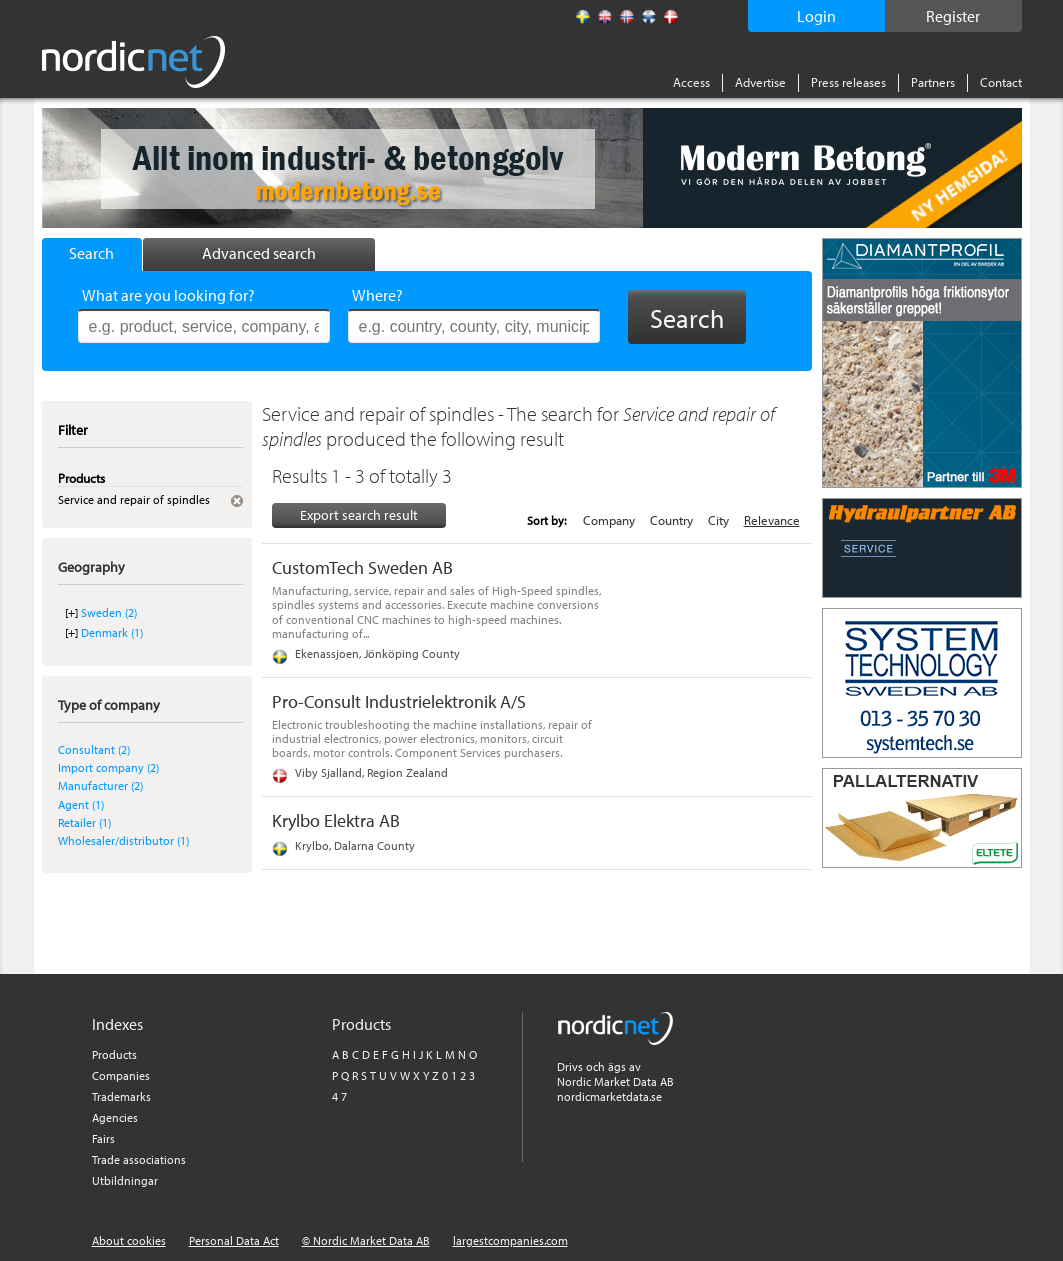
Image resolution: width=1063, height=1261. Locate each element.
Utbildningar (125, 1180)
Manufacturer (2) (100, 785)
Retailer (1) (84, 822)
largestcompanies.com (510, 1240)
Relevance (772, 520)
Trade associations (139, 1159)
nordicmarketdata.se (609, 1096)
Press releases (848, 82)
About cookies (129, 1240)
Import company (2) (108, 767)
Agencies (115, 1117)
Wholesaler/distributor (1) (123, 840)
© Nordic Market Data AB (366, 1240)
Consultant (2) (94, 749)
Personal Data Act (234, 1240)
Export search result (359, 515)
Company (609, 520)
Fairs (103, 1138)
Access (691, 82)
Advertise (760, 82)
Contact (1001, 82)
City (718, 520)
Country (671, 520)
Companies (121, 1075)
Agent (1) (81, 804)
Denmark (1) (112, 632)
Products (114, 1054)
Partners (933, 82)
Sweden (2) (109, 612)
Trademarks (121, 1096)
